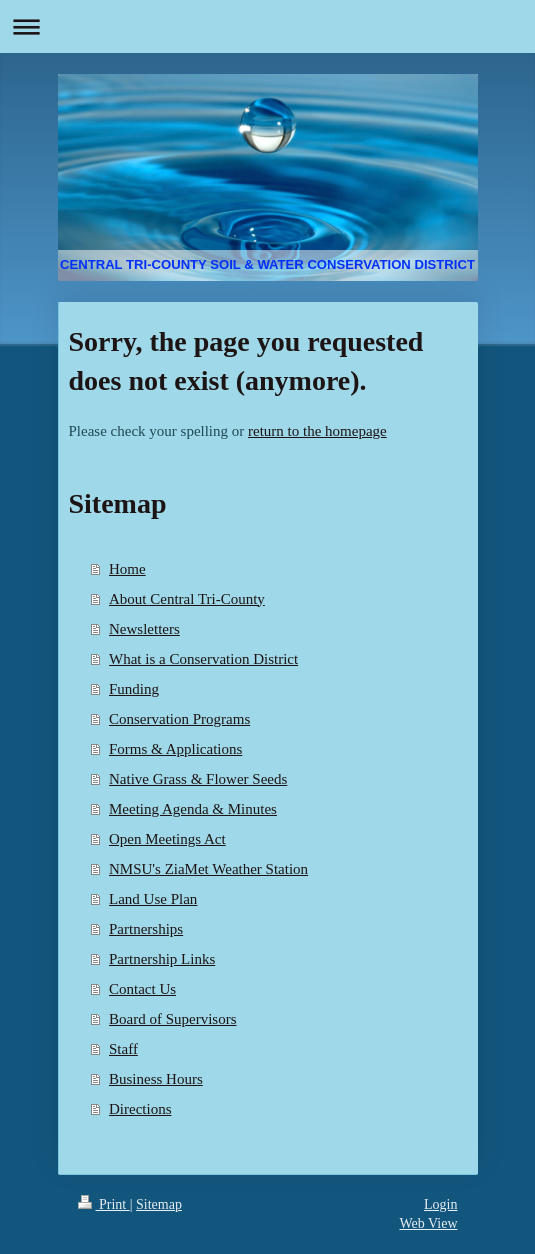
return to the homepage (317, 431)
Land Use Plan (153, 899)
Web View (428, 1223)
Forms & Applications (175, 749)
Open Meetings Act (167, 839)
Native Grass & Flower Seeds (198, 779)
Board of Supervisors (173, 1019)
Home (127, 569)
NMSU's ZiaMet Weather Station (208, 869)
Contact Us (142, 989)
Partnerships (146, 929)
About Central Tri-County (187, 599)
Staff (123, 1049)
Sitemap (159, 1204)
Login (440, 1204)
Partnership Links (162, 959)
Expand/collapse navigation (267, 26)
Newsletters (144, 629)
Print (104, 1204)
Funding (134, 689)
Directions (140, 1109)
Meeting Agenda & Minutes (193, 809)
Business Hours (156, 1079)
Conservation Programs (179, 719)
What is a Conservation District (203, 659)
